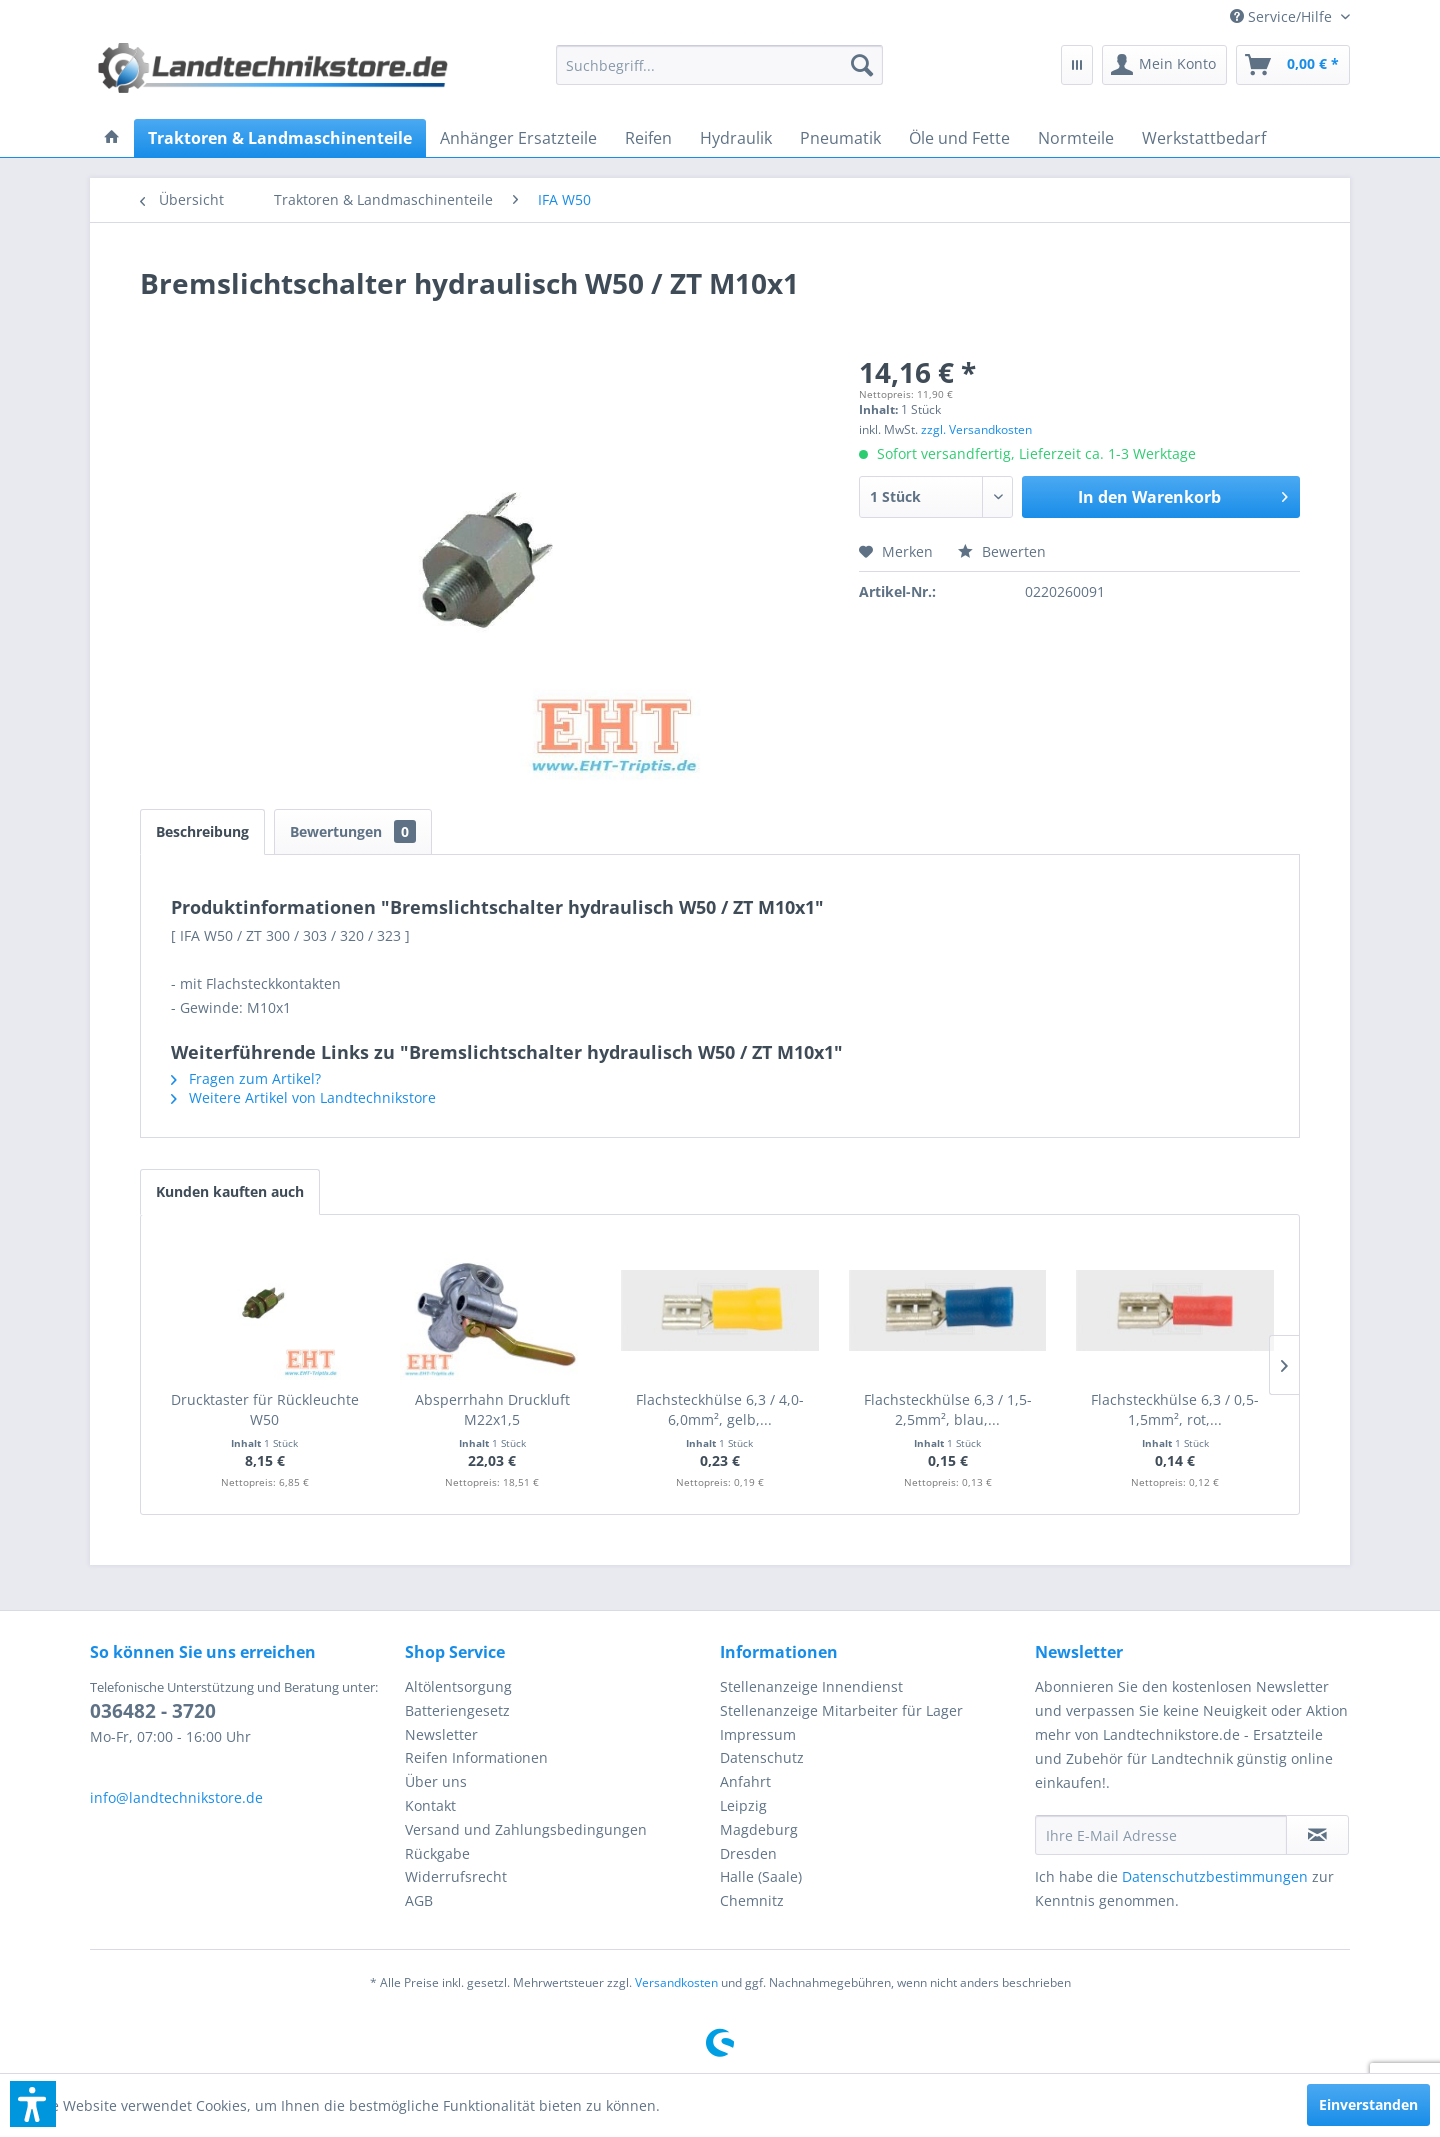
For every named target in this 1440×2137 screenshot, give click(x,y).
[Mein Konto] (1164, 65)
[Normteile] (1076, 138)
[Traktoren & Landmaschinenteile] (280, 138)
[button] (33, 2104)
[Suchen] (862, 65)
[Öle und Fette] (959, 138)
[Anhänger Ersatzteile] (518, 138)
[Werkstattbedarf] (1204, 138)
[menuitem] (1282, 16)
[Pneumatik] (840, 138)
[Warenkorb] (1293, 65)
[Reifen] (648, 138)
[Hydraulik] (736, 138)
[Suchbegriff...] (720, 65)
